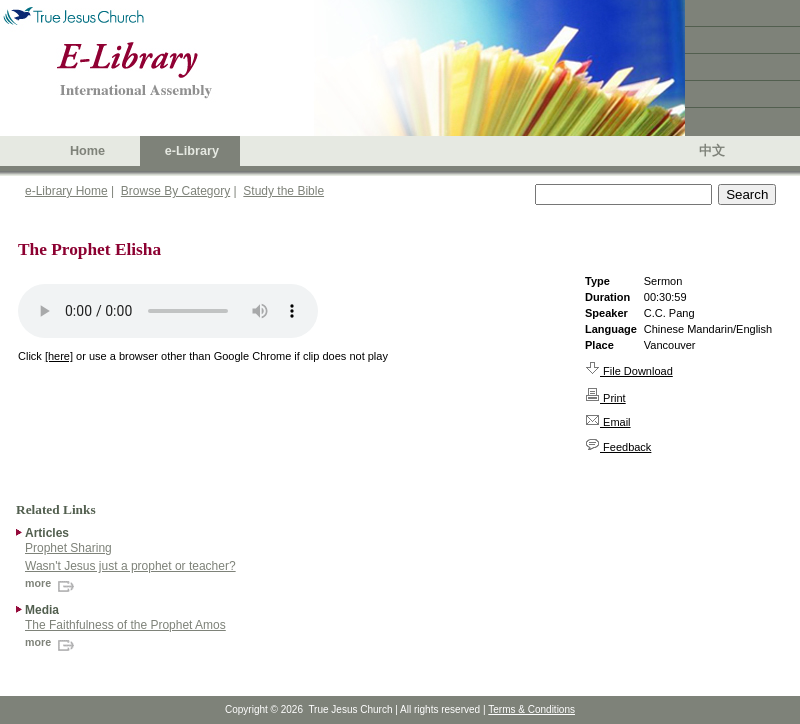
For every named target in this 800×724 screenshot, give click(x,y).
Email (608, 422)
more (51, 583)
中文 (712, 151)
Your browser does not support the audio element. (168, 311)
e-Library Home (66, 191)
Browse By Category (175, 191)
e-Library (192, 151)
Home (87, 151)
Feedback (618, 447)
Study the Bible (283, 191)
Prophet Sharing (68, 548)
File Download (629, 371)
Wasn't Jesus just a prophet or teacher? (130, 566)
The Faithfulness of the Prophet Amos (125, 625)
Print (605, 398)
